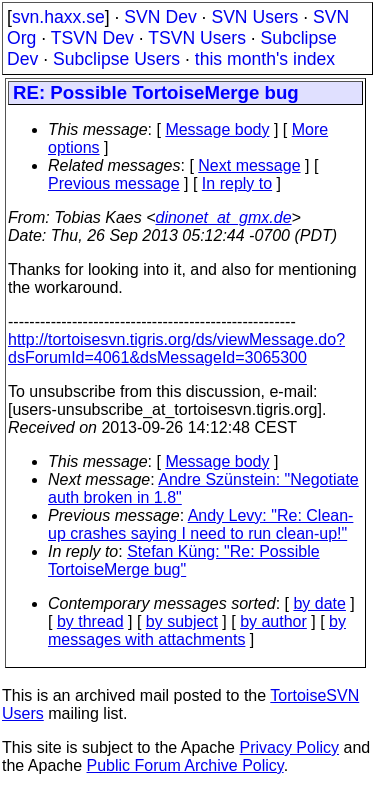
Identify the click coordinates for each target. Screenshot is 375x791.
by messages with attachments (197, 630)
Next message (249, 165)
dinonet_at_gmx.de (223, 217)
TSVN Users (197, 38)
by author (273, 621)
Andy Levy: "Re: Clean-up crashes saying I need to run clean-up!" (200, 524)
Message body (217, 129)
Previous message (114, 183)
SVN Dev (160, 17)
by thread (90, 621)
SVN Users (254, 17)
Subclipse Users (116, 59)
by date (319, 603)
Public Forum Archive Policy (185, 765)
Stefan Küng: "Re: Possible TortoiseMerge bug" (184, 560)
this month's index (265, 59)
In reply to (237, 183)
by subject (182, 621)
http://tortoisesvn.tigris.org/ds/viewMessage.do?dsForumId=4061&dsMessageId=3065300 (176, 348)
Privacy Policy (289, 747)
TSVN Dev (92, 38)
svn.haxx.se (58, 17)
